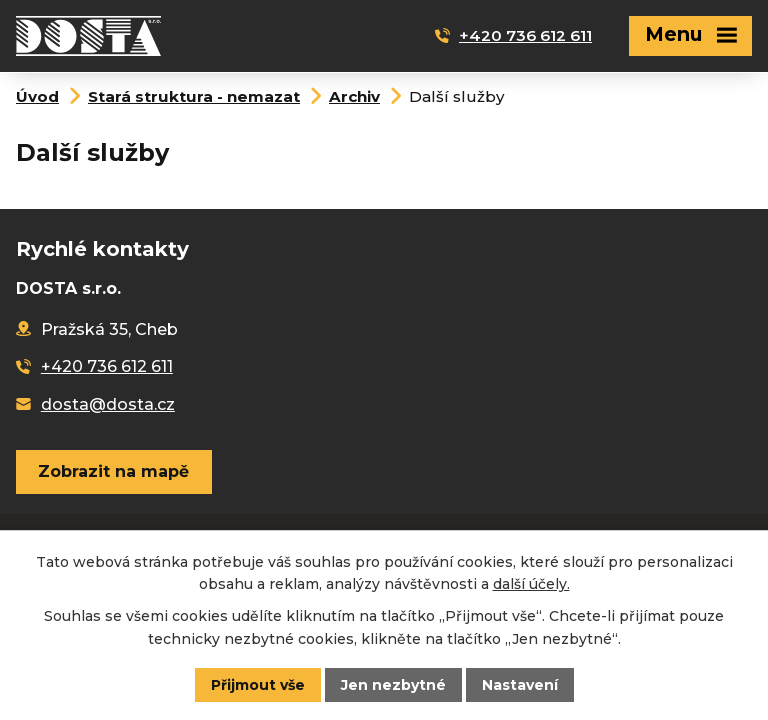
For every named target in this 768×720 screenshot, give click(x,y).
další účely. (531, 584)
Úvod (37, 96)
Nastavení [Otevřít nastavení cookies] (520, 685)
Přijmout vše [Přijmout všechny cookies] (258, 685)
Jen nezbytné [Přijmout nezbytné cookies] (393, 685)
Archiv (354, 96)
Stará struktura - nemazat (194, 96)
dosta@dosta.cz (108, 404)
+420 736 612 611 (525, 35)
